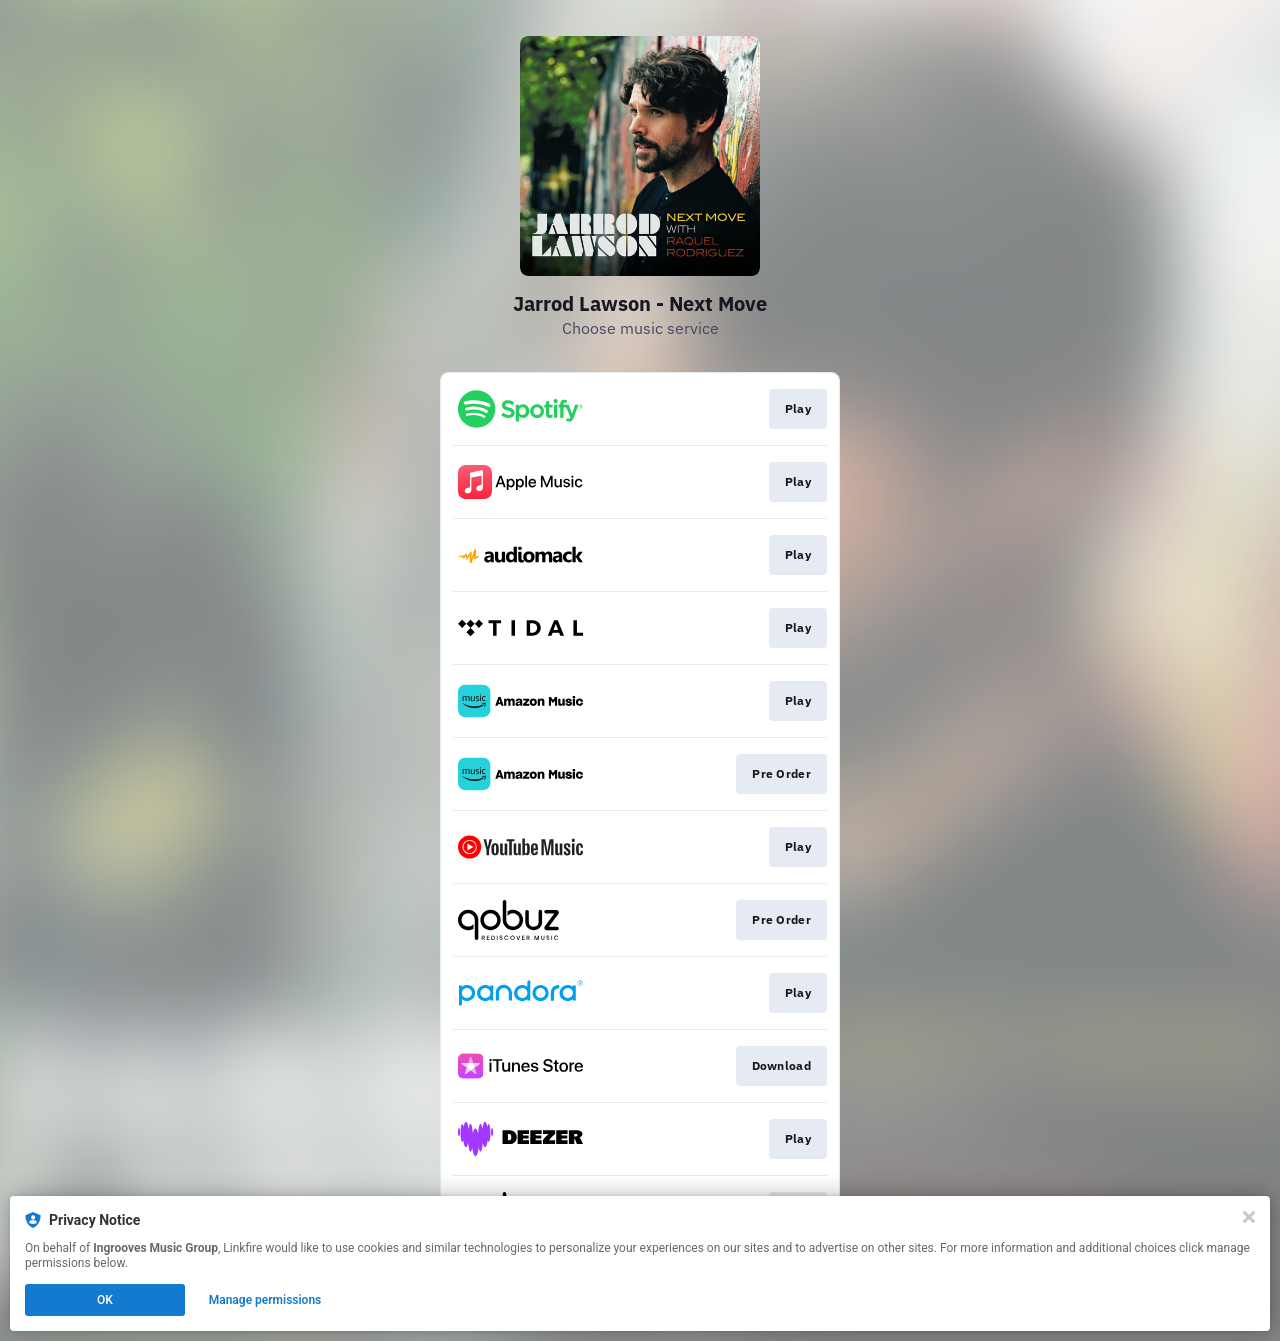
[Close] (1249, 1217)
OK (105, 1300)
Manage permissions (265, 1300)
